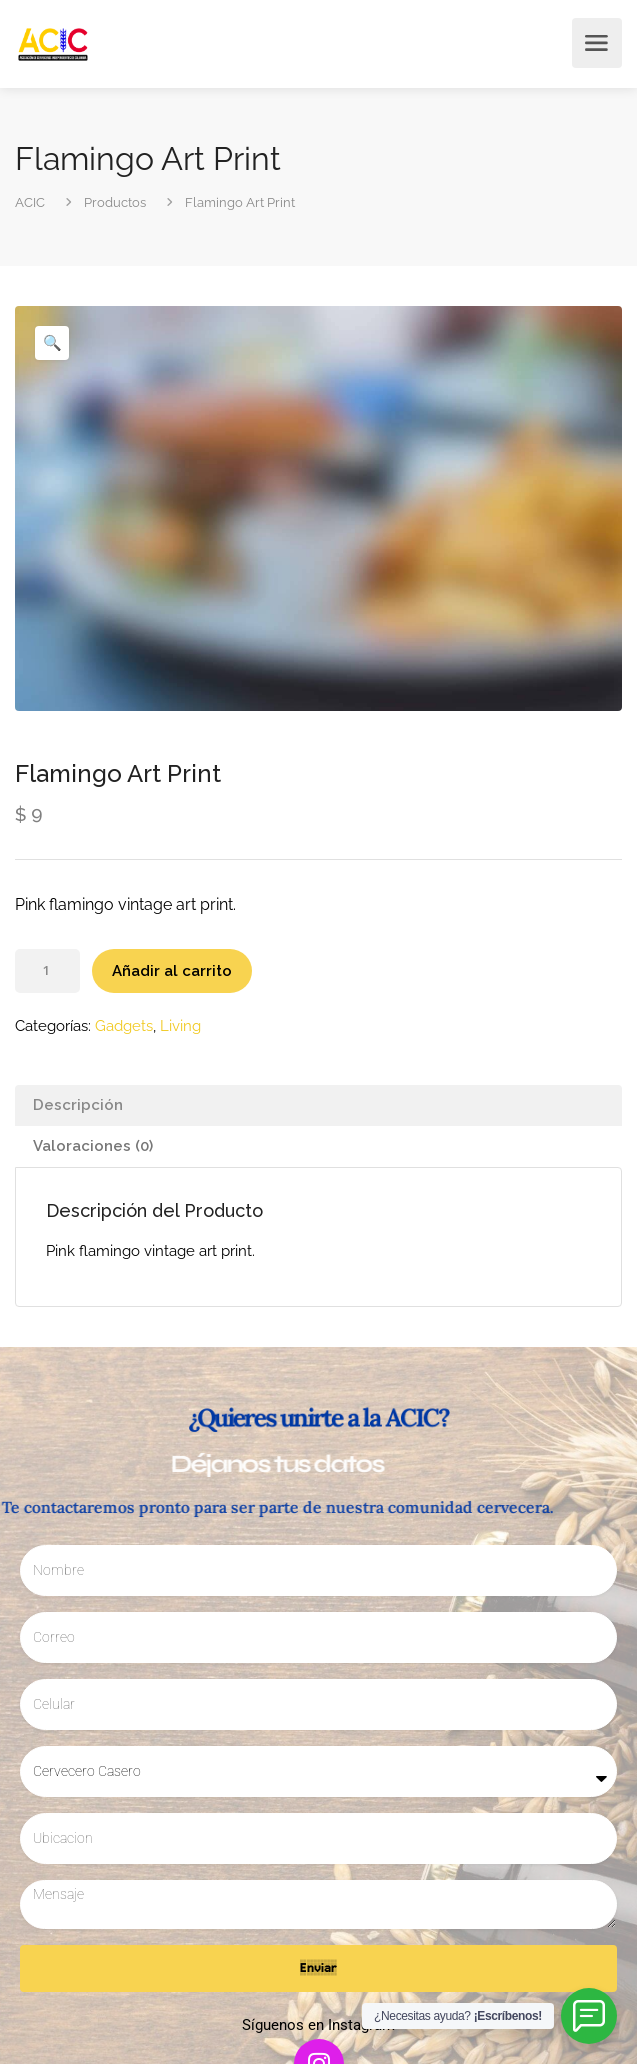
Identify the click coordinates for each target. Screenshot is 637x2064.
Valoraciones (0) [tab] (93, 1146)
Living (180, 1026)
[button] (52, 343)
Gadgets (124, 1026)
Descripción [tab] (78, 1105)
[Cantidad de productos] (47, 971)
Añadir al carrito (172, 971)
